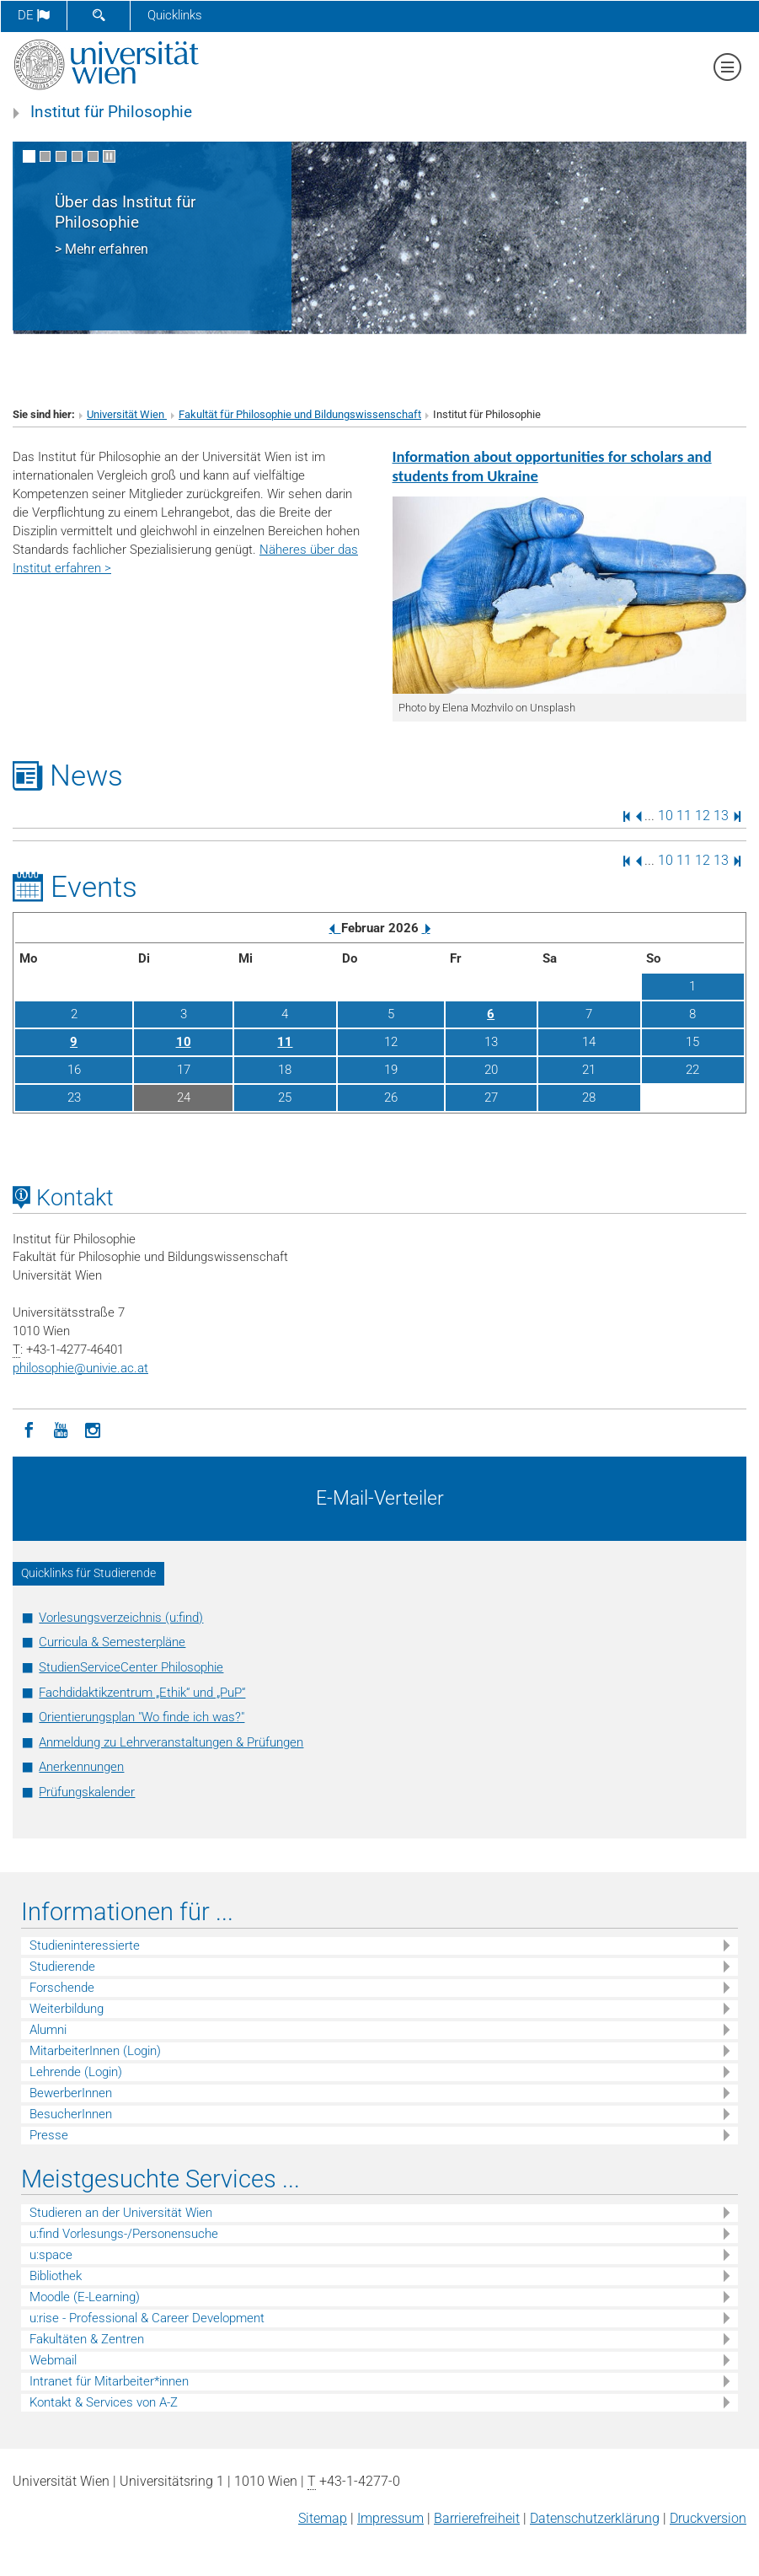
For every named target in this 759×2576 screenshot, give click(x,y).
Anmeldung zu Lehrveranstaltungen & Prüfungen (171, 1742)
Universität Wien (127, 414)
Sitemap (322, 2518)
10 (665, 816)
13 (721, 816)
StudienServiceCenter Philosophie (131, 1667)
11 (684, 816)
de (34, 15)
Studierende (62, 1966)
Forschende (61, 1987)
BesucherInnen (70, 2114)
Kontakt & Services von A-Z (103, 2402)
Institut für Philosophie (111, 112)
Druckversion (708, 2518)
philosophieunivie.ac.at (80, 1368)
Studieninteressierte (84, 1945)
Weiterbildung (66, 2008)
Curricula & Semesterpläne (112, 1642)
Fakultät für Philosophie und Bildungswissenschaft (300, 414)
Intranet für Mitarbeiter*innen (109, 2381)
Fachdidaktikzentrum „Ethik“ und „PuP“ (142, 1692)
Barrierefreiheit (477, 2518)
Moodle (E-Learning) (84, 2297)
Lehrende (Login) (75, 2072)
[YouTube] (61, 1429)
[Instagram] (93, 1429)
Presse (48, 2135)
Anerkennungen (81, 1766)
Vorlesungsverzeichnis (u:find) (121, 1617)
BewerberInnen (70, 2093)
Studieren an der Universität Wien (120, 2212)
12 (702, 816)
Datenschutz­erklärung (595, 2518)
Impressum (390, 2518)
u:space (50, 2254)
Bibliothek (55, 2276)
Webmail (53, 2360)
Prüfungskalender (87, 1792)
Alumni (48, 2029)
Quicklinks (174, 15)
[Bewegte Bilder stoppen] (109, 156)
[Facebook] (29, 1429)
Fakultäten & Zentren (86, 2339)
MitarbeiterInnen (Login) (95, 2050)
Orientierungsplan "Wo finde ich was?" (141, 1717)
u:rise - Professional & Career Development (147, 2318)
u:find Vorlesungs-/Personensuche (123, 2233)
